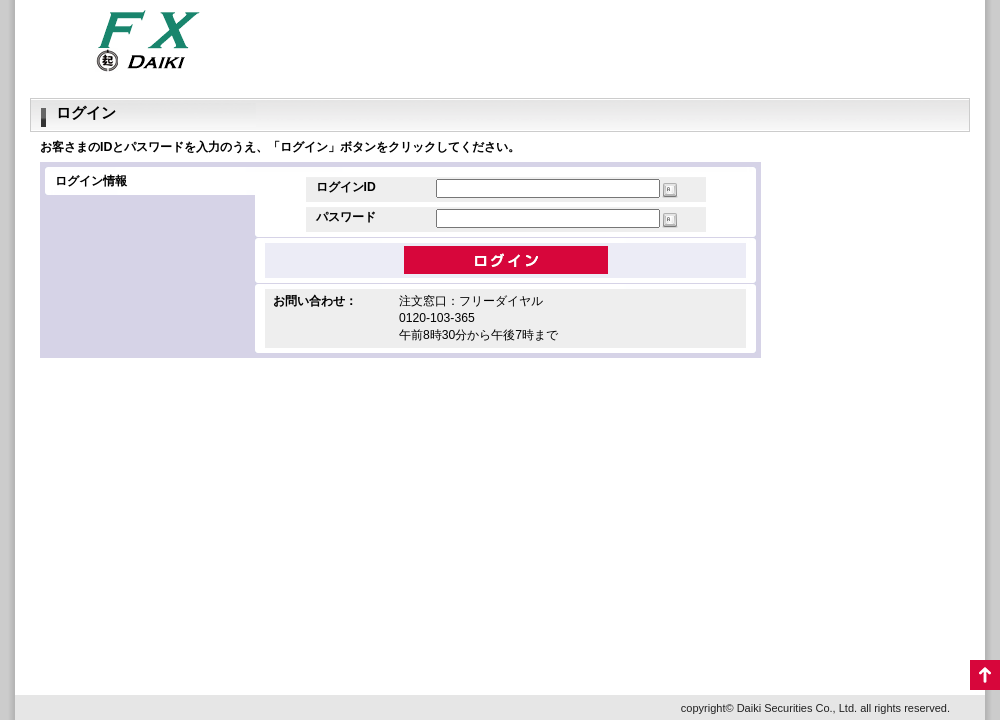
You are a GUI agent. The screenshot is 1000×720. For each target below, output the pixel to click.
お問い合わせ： (315, 301)
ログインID (346, 187)
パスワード (346, 217)
